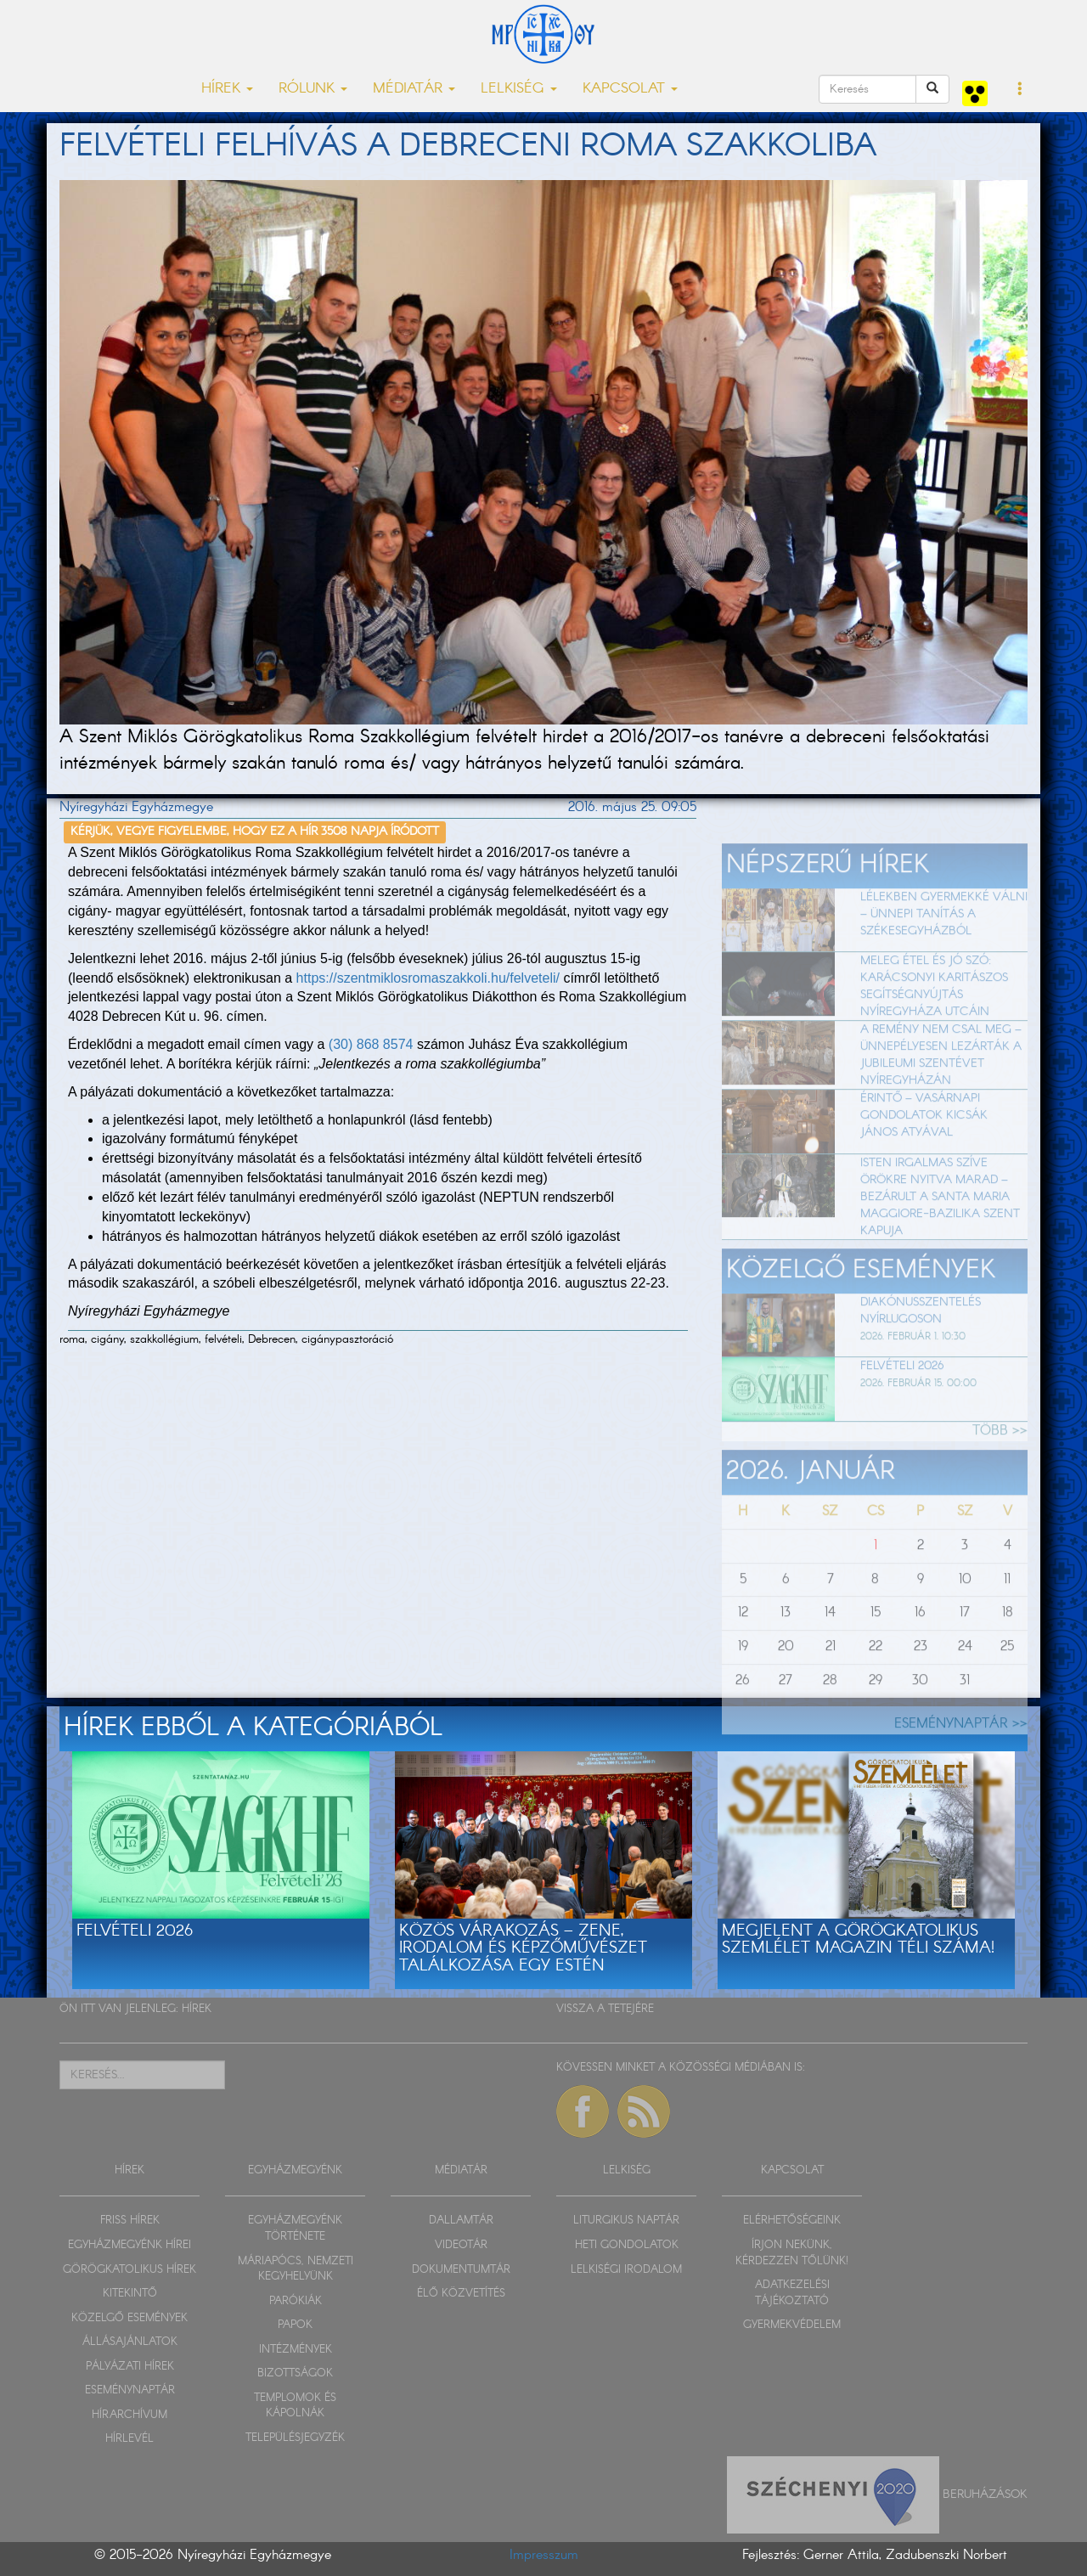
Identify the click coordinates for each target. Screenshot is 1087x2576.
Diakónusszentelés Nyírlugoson (920, 1349)
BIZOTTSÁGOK (295, 2373)
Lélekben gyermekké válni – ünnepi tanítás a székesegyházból (944, 952)
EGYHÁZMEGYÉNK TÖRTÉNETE (295, 2228)
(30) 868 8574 (371, 1044)
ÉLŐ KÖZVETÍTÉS (461, 2294)
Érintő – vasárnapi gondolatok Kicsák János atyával (924, 1154)
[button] (1020, 90)
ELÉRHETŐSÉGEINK (792, 2220)
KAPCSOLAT (792, 2170)
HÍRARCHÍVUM (129, 2415)
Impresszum (544, 2555)
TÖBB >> (1000, 1469)
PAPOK (295, 2325)
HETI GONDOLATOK (627, 2245)
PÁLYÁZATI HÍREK (130, 2367)
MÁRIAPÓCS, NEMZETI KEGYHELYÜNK (295, 2269)
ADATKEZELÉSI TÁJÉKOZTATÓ (792, 2293)
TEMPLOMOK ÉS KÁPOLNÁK (295, 2406)
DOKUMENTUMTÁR (461, 2270)
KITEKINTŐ (130, 2294)
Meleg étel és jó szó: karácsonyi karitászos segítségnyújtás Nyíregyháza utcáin (934, 1025)
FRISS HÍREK (130, 2220)
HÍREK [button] (227, 88)
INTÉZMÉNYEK (295, 2350)
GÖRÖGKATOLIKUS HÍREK (129, 2270)
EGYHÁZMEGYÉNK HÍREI (129, 2245)
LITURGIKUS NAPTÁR (626, 2220)
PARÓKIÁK (295, 2301)
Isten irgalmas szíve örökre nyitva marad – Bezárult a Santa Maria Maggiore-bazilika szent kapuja (940, 1234)
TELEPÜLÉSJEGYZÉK (295, 2438)
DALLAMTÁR (461, 2220)
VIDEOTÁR (461, 2245)
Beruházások (985, 2494)
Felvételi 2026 (901, 1404)
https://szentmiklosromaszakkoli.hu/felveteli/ (428, 978)
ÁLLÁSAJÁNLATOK (129, 2342)
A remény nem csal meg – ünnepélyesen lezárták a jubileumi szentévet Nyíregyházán (941, 1094)
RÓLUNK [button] (313, 88)
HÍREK (196, 2009)
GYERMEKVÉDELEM (792, 2325)
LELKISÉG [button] (519, 88)
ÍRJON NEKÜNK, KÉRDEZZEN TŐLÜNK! (791, 2253)
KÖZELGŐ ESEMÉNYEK (129, 2318)
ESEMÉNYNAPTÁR (130, 2390)
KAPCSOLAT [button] (630, 88)
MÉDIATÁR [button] (414, 88)
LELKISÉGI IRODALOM (626, 2270)
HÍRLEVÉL (129, 2439)
